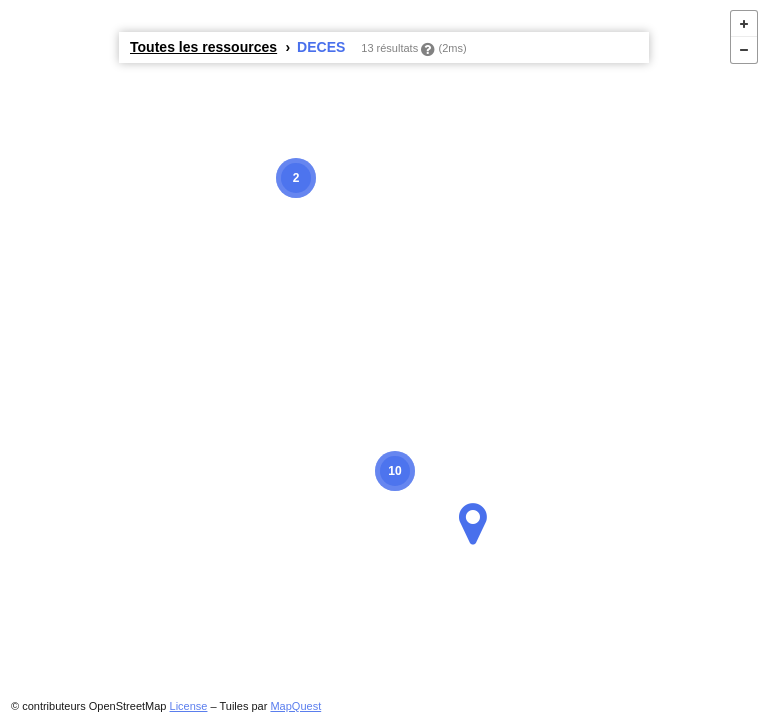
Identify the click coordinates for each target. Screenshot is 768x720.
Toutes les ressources (203, 47)
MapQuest (295, 706)
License (189, 706)
